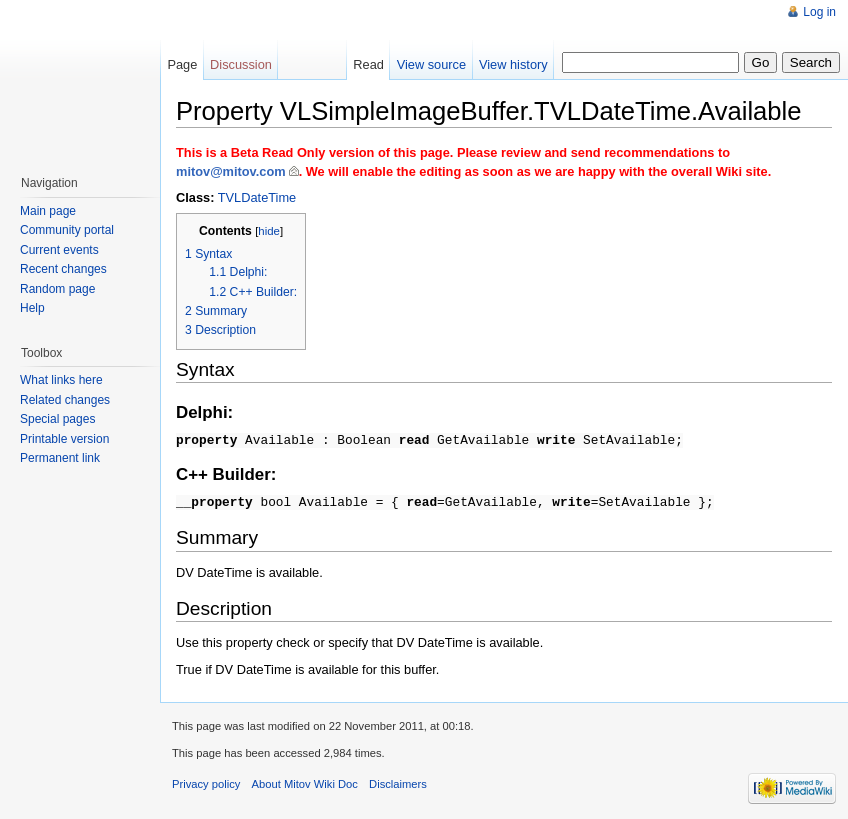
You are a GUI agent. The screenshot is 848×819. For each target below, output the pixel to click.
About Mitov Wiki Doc (305, 781)
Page (182, 64)
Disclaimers (398, 781)
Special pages (57, 419)
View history (513, 64)
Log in (819, 12)
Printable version (64, 439)
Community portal (67, 230)
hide (269, 231)
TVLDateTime (257, 197)
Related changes (65, 400)
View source (431, 64)
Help (32, 308)
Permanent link (60, 458)
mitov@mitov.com (231, 171)
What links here (61, 380)
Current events (59, 250)
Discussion (241, 64)
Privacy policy (206, 781)
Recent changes (63, 269)
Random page (57, 289)
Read (368, 64)
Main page (48, 211)
